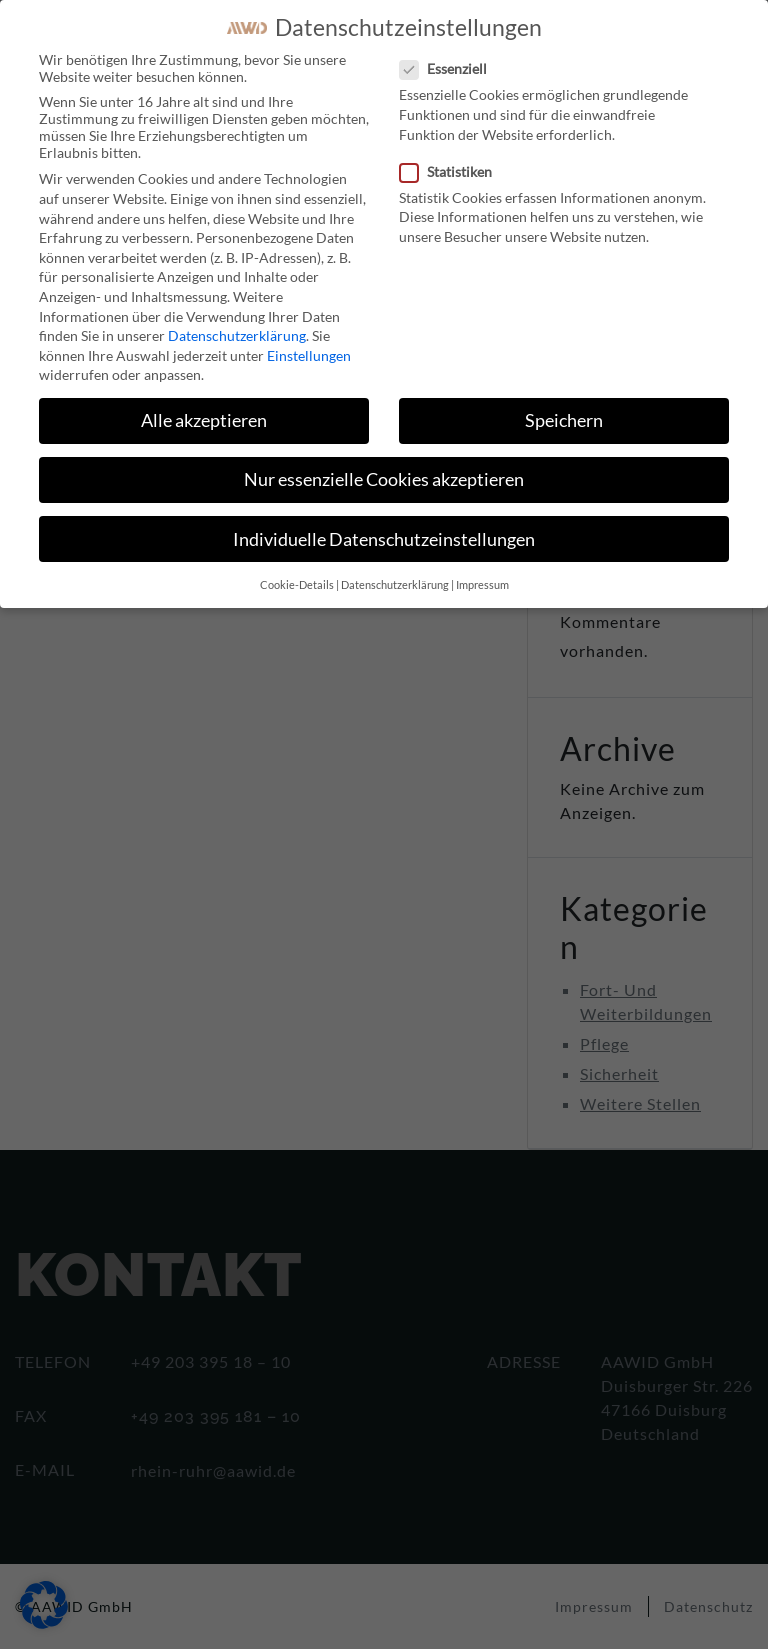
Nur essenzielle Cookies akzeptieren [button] (384, 479)
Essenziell (449, 68)
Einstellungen (309, 355)
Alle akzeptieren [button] (204, 420)
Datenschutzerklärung (237, 335)
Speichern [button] (564, 420)
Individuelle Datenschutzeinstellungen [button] (384, 539)
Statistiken (452, 171)
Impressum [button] (482, 585)
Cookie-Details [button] (297, 585)
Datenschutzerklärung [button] (395, 585)
